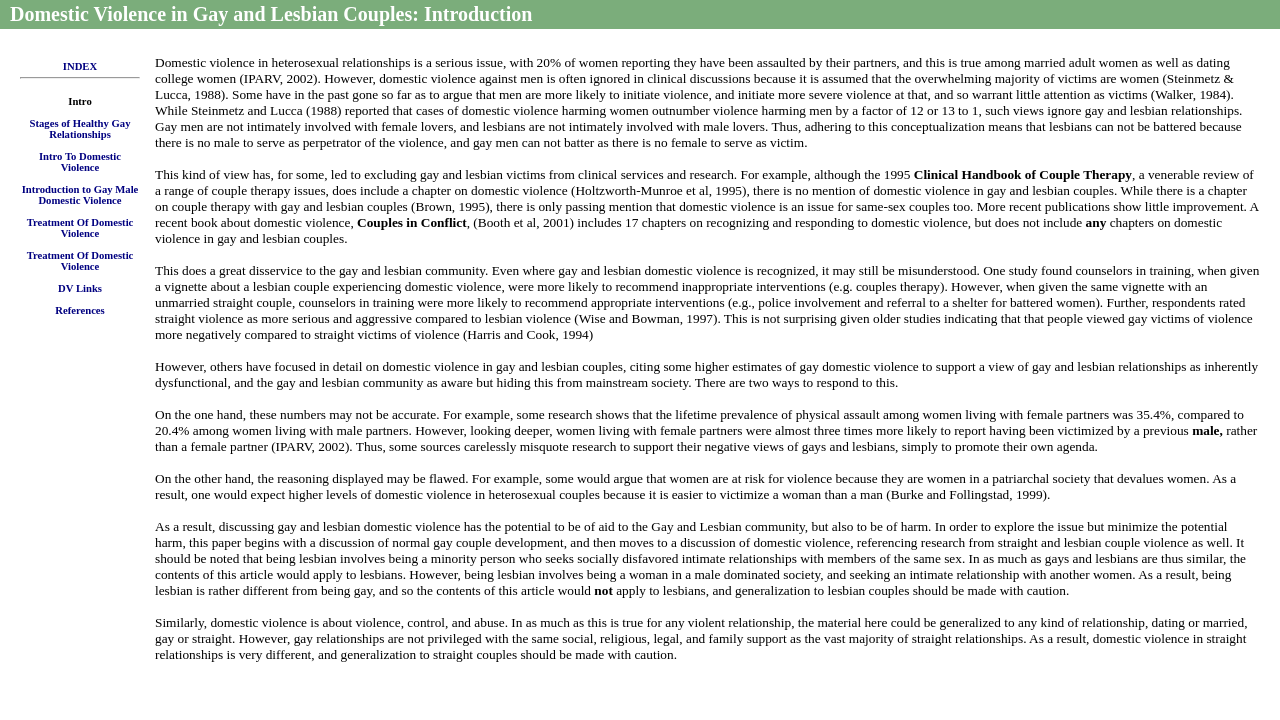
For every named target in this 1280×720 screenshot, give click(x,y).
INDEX (80, 66)
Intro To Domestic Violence (80, 162)
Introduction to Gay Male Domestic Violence (80, 195)
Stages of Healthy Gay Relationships (80, 129)
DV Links (80, 288)
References (80, 310)
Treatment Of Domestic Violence (80, 228)
